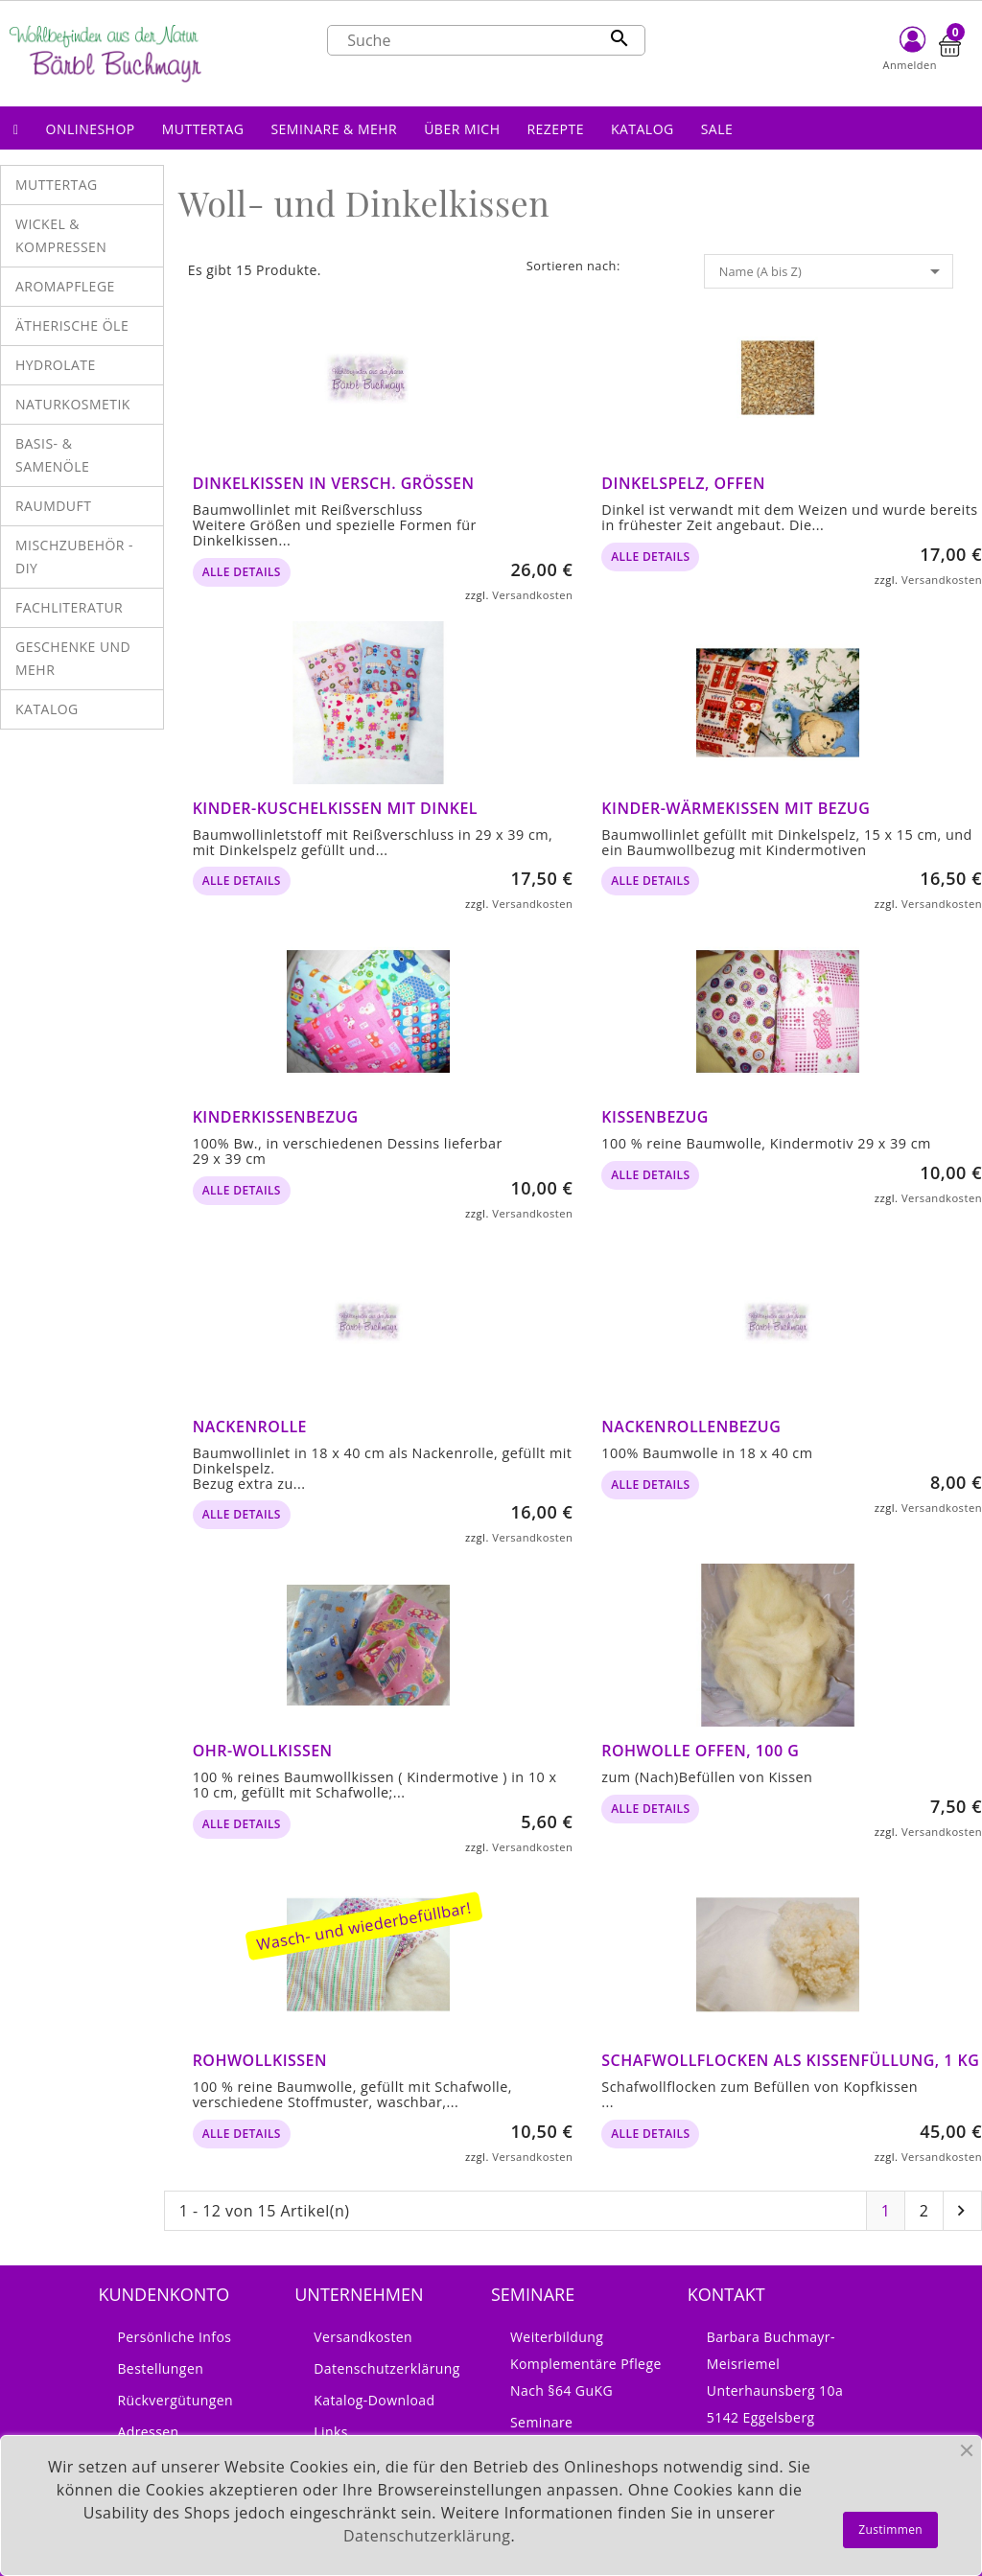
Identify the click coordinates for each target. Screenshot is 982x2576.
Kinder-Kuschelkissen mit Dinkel (335, 808)
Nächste (960, 2210)
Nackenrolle (250, 1426)
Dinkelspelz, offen (683, 483)
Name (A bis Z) (833, 271)
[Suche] (485, 40)
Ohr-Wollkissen (263, 1750)
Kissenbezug (655, 1116)
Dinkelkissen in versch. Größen (334, 483)
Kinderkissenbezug (276, 1116)
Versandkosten (532, 595)
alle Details (241, 572)
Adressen (147, 2432)
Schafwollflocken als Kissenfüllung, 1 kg (790, 2060)
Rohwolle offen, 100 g (700, 1750)
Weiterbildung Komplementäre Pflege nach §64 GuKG (586, 2364)
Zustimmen (890, 2529)
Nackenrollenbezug (691, 1426)
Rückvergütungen (175, 2400)
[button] (91, 128)
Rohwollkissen (260, 2060)
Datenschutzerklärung (387, 2368)
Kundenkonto (163, 2294)
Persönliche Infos (174, 2337)
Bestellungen (160, 2368)
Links (331, 2432)
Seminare (541, 2422)
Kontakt (726, 2294)
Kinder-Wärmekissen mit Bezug (735, 808)
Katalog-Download (374, 2400)
